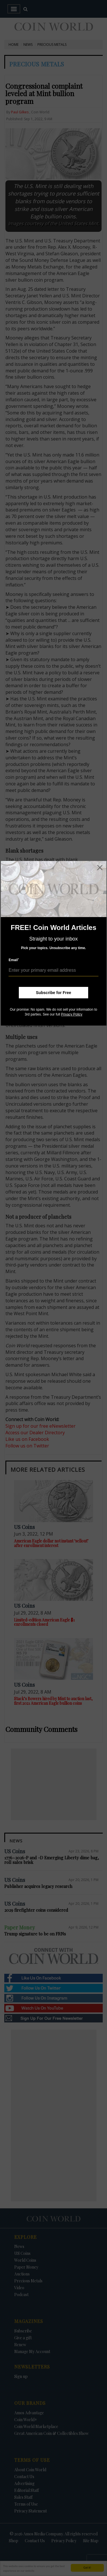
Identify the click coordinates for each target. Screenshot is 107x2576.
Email (14, 960)
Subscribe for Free (53, 992)
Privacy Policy (71, 1014)
